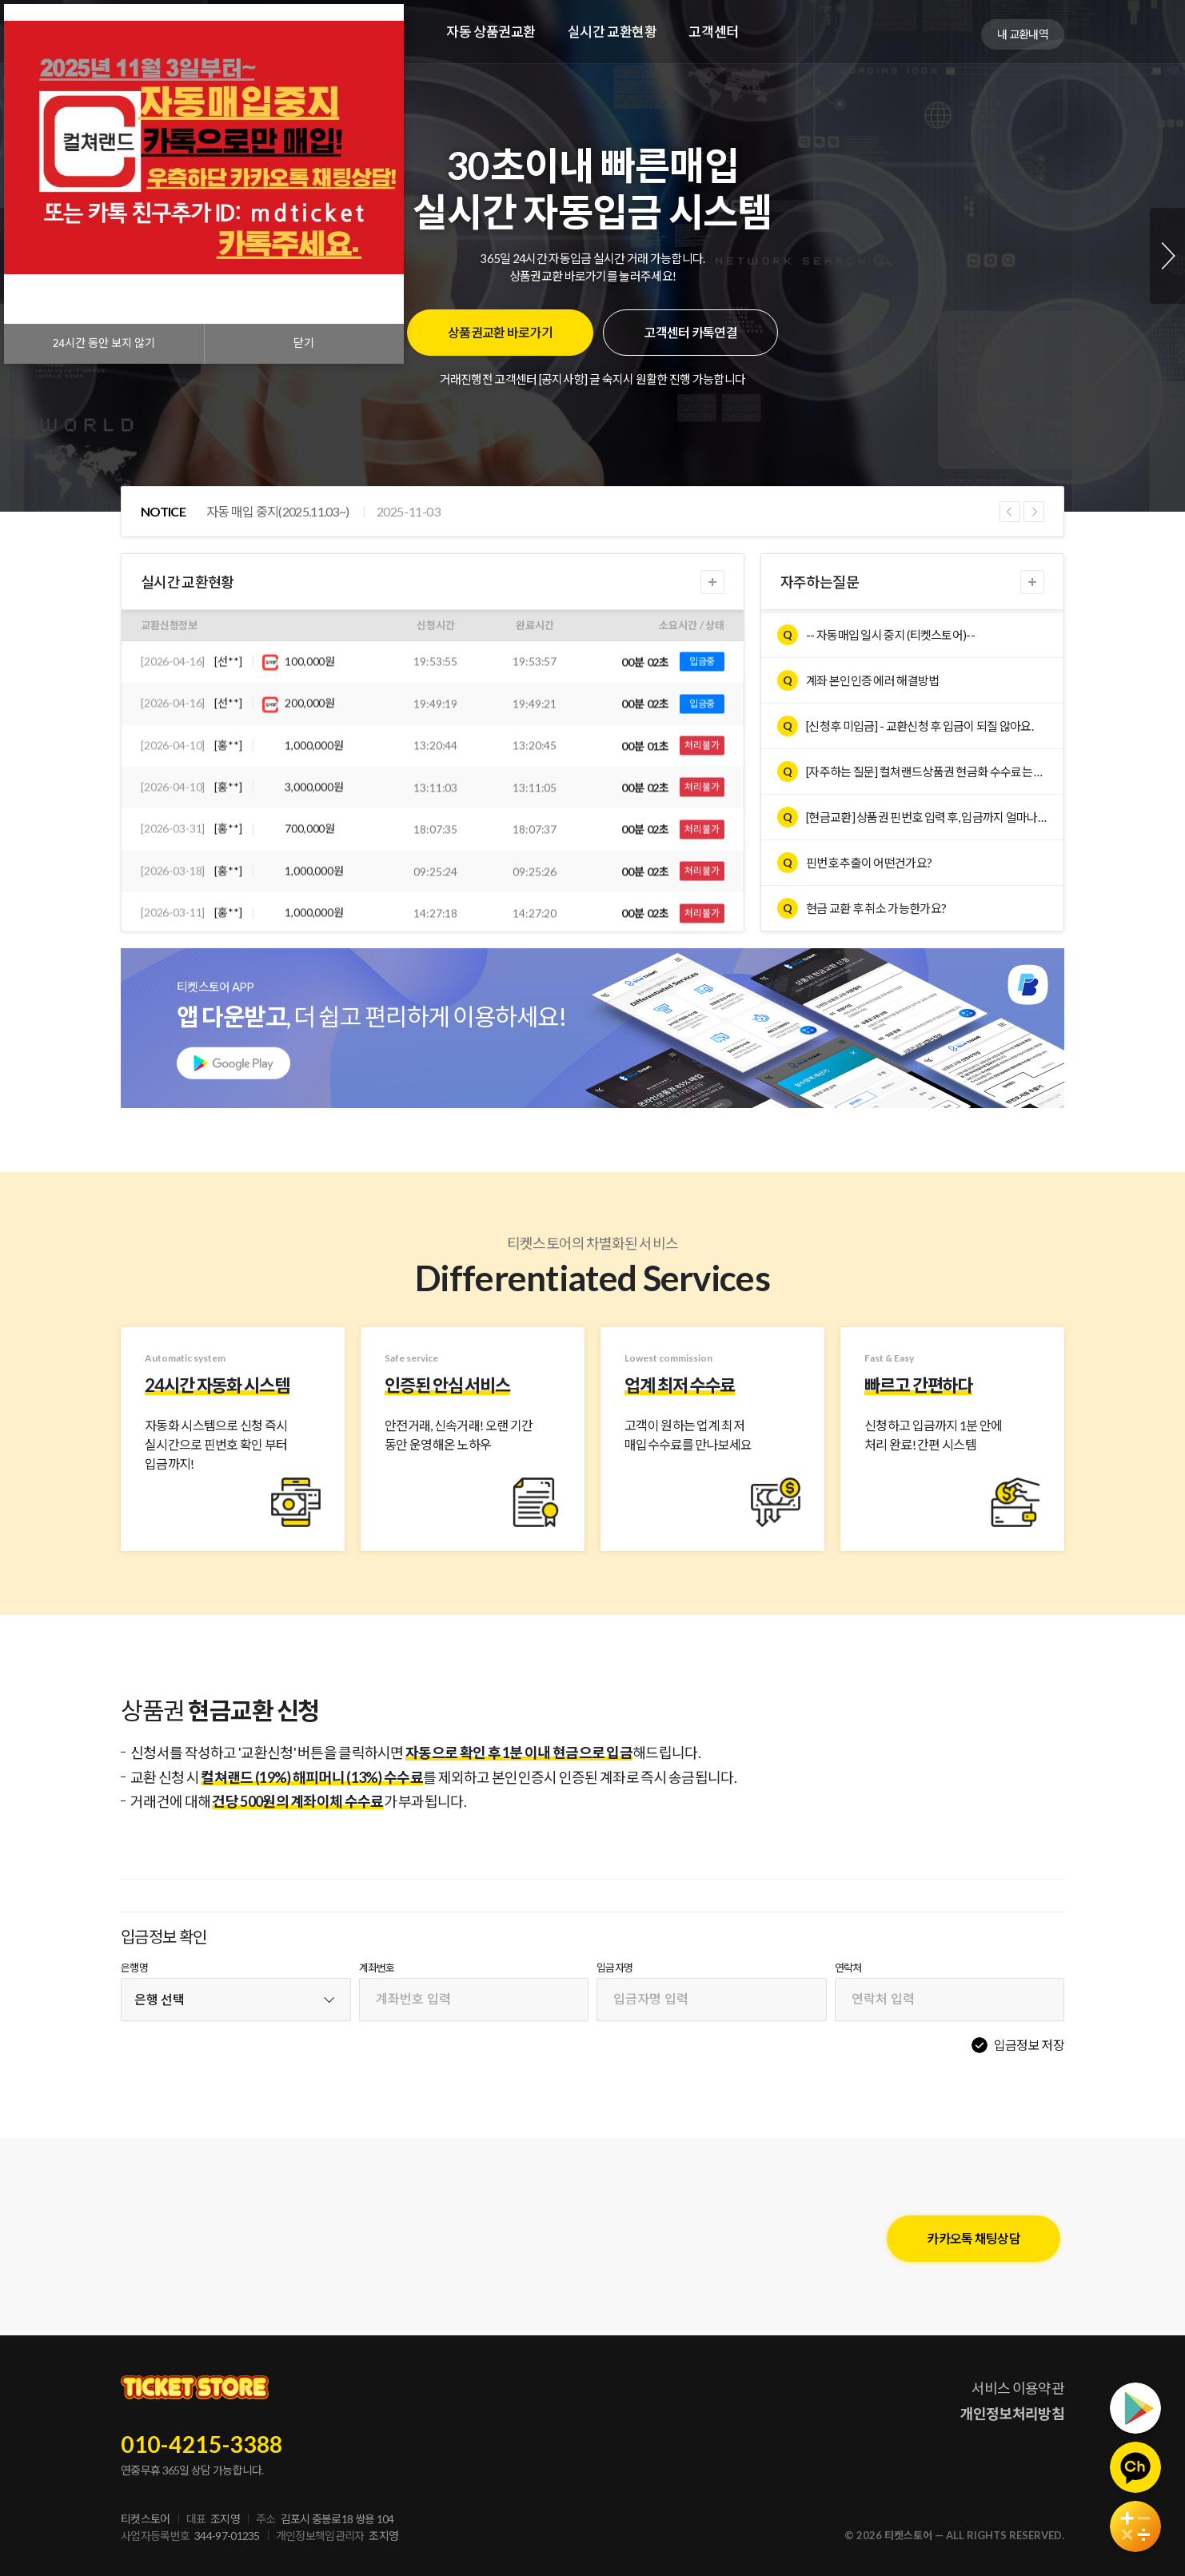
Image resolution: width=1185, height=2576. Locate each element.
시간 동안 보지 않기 (104, 343)
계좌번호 (377, 1967)
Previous (1009, 511)
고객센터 (713, 31)
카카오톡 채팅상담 (973, 2238)
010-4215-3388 (202, 2444)
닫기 (303, 343)
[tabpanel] (592, 256)
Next (1167, 256)
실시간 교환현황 (612, 31)
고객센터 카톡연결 (690, 332)
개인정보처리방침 (1012, 2413)
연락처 (848, 1967)
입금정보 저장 (1029, 2044)
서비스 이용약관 (1018, 2388)
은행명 (134, 1967)
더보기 (712, 582)
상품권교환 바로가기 (500, 332)
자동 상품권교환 (491, 31)
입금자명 (614, 1967)
